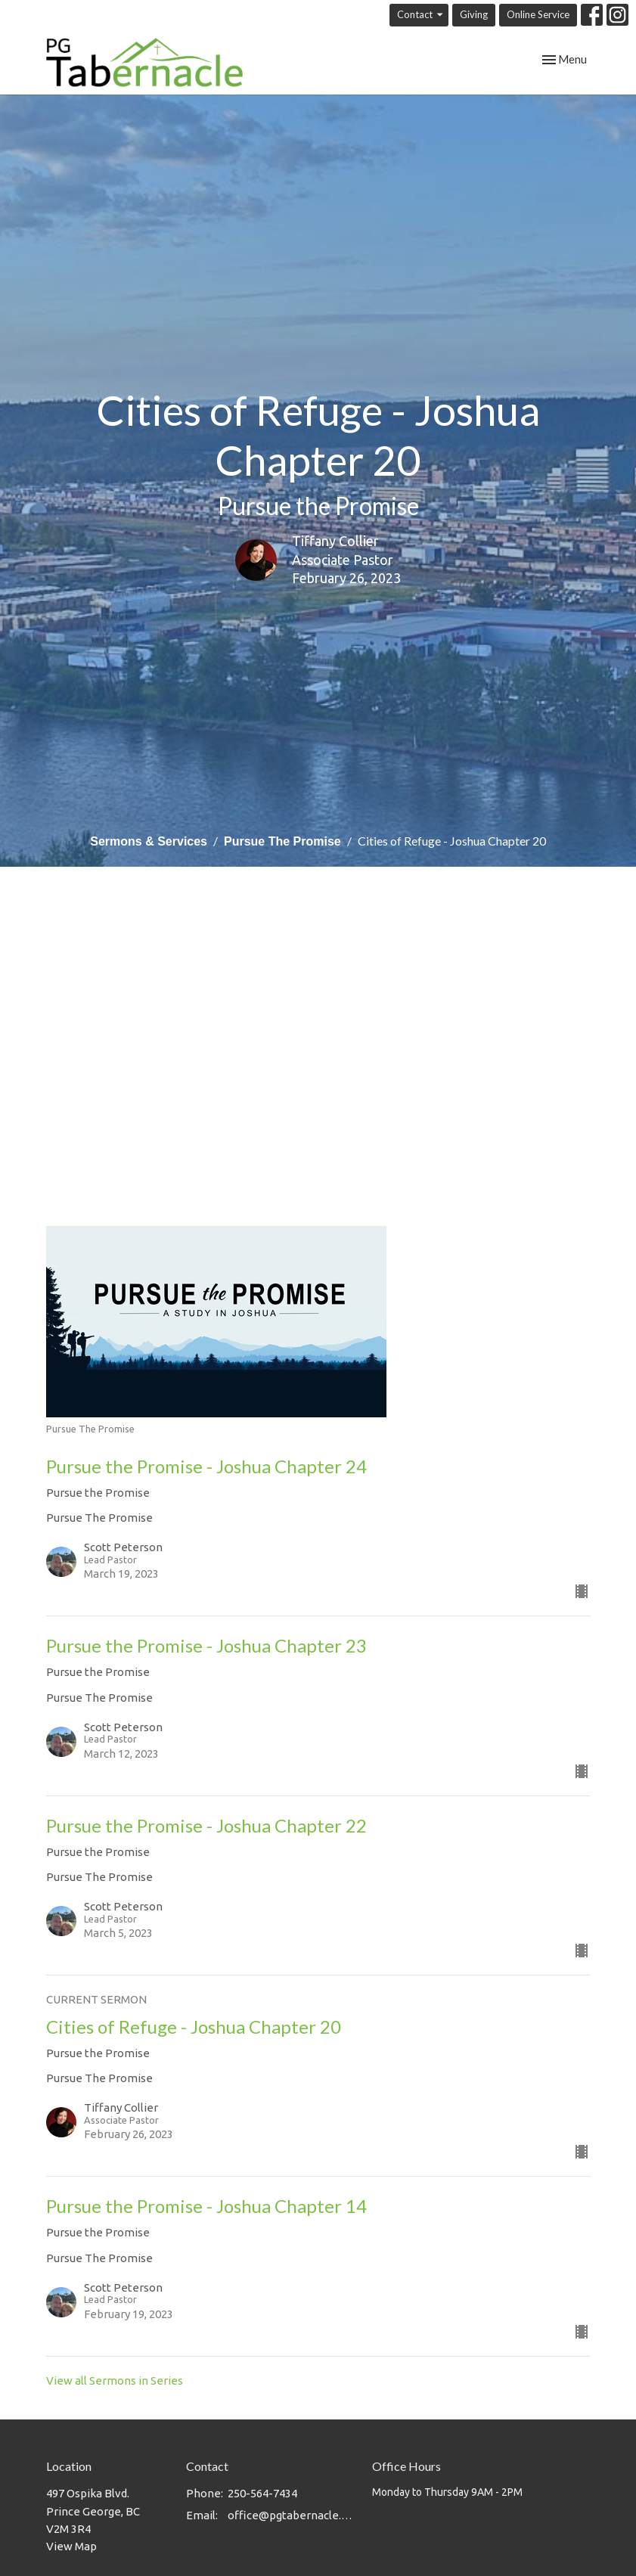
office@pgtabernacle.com (293, 2515)
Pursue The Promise (282, 841)
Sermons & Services (148, 841)
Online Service (538, 14)
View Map (71, 2546)
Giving (474, 14)
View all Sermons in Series (114, 2380)
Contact (421, 14)
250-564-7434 (262, 2493)
